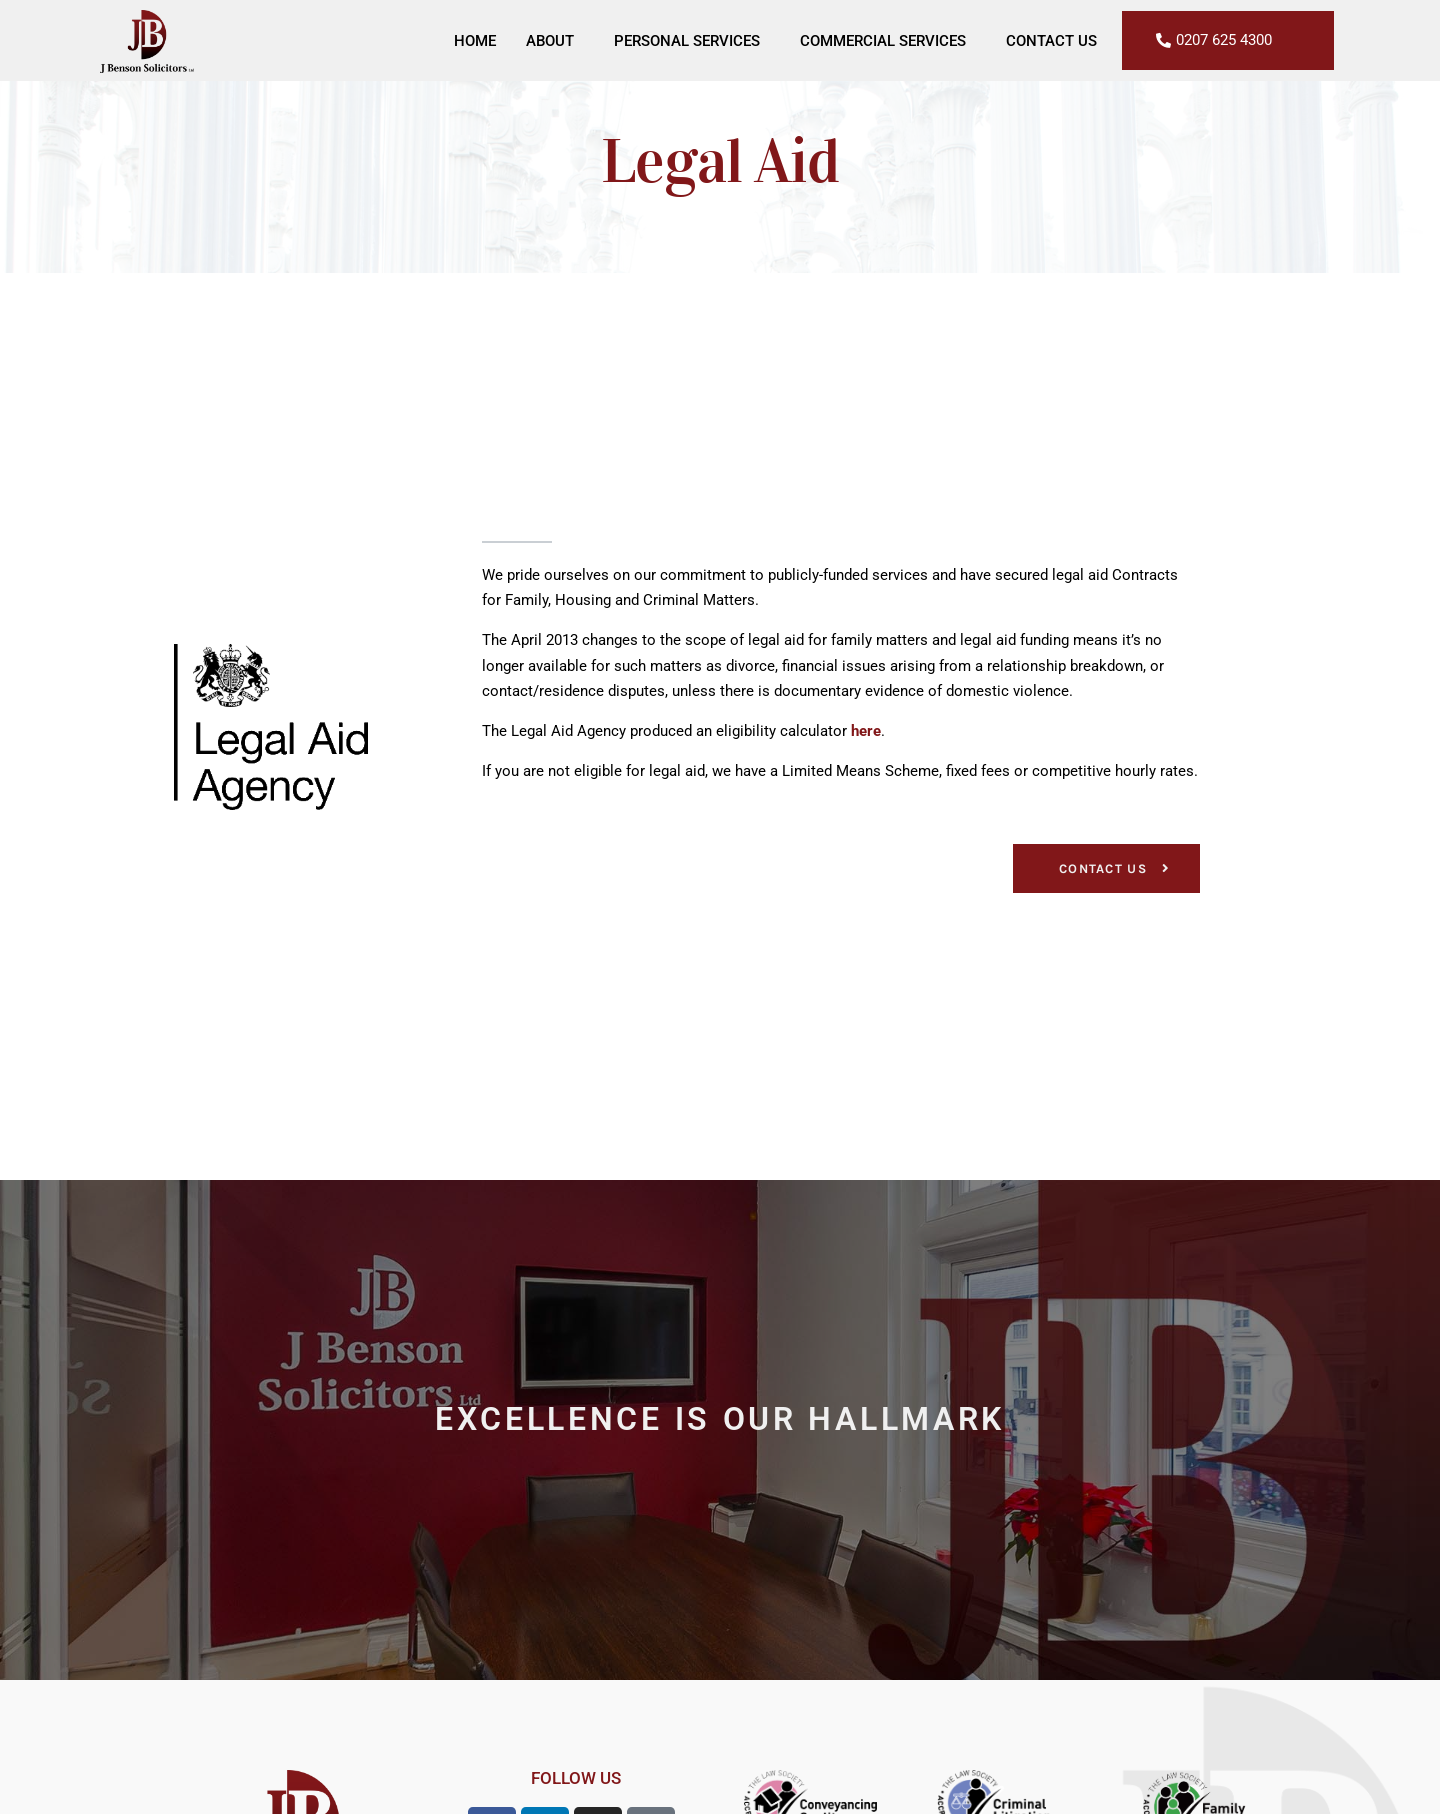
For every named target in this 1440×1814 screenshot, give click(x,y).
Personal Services (692, 41)
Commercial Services (888, 41)
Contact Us (1051, 41)
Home (475, 41)
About (555, 41)
